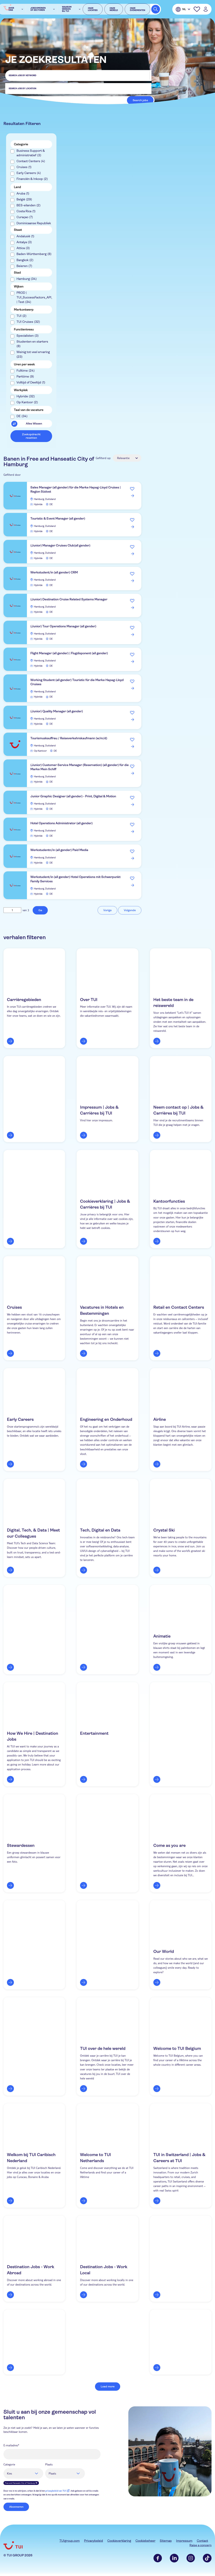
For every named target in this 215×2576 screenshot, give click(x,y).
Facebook (157, 2560)
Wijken (18, 288)
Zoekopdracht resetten (31, 438)
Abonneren (16, 2508)
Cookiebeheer (145, 2542)
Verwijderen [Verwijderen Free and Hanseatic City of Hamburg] (36, 2485)
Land (17, 189)
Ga (40, 912)
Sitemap (166, 2542)
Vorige (107, 912)
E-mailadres (10, 2447)
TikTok (207, 2560)
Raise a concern (200, 2547)
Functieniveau (24, 331)
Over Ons (29, 9)
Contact (202, 2542)
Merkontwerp (24, 311)
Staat (18, 232)
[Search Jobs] (155, 9)
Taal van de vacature (28, 412)
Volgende (130, 912)
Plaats (49, 2466)
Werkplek (21, 392)
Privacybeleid (93, 2542)
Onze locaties (97, 9)
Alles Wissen (34, 425)
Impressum (184, 2542)
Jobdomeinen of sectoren (48, 9)
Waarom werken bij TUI (75, 9)
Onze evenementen (139, 9)
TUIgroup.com (69, 2542)
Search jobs (140, 102)
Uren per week (24, 366)
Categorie (21, 146)
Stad (17, 274)
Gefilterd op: (103, 459)
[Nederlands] (182, 10)
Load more (108, 2388)
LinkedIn (174, 2560)
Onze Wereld (117, 9)
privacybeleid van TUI (57, 2492)
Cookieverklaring (119, 2542)
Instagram (190, 2560)
